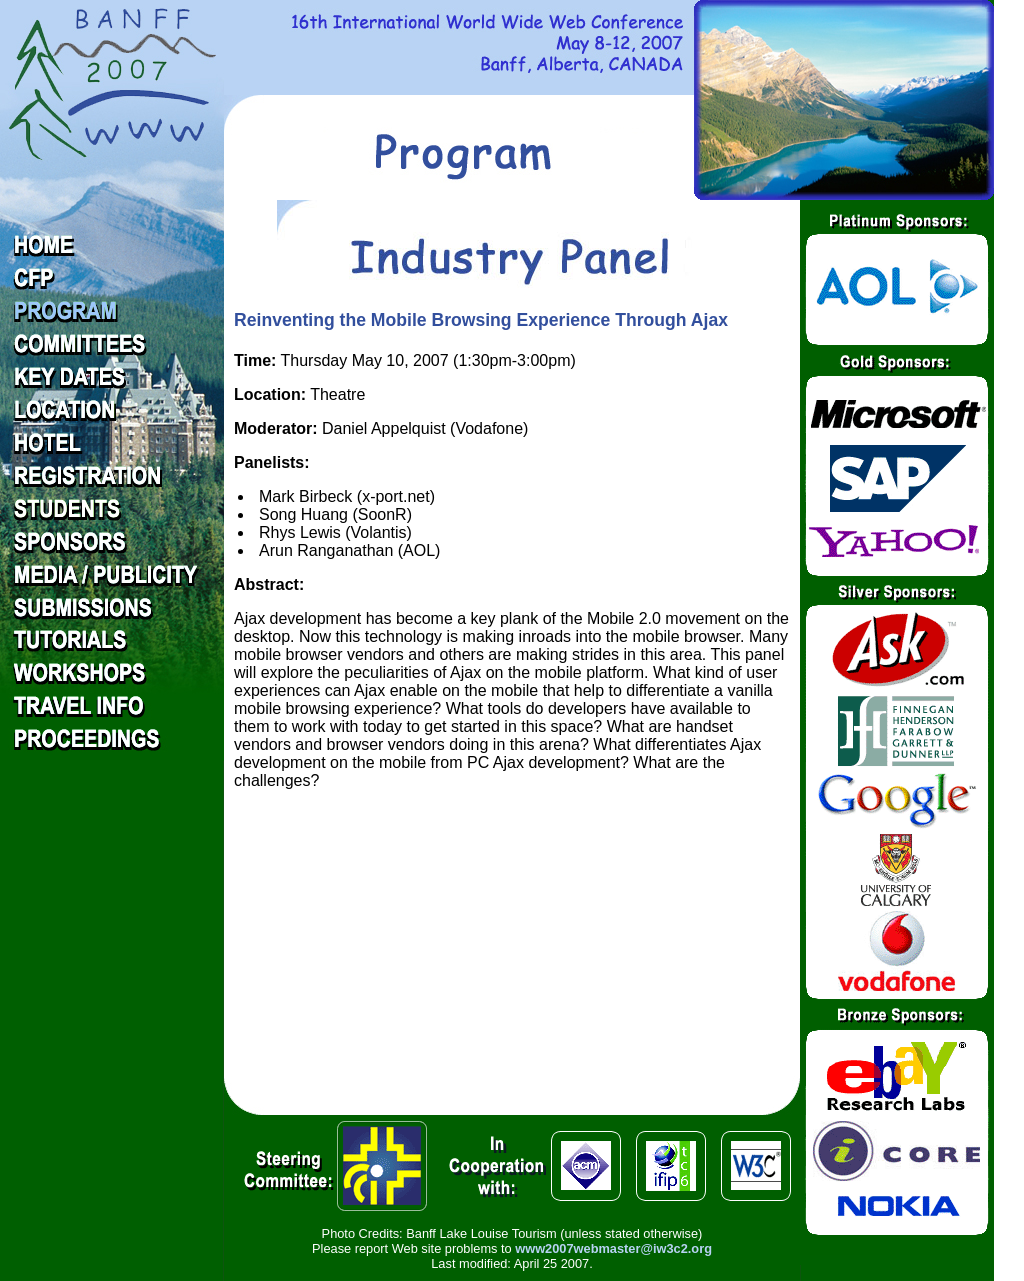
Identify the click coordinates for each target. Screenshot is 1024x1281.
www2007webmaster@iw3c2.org (613, 1248)
